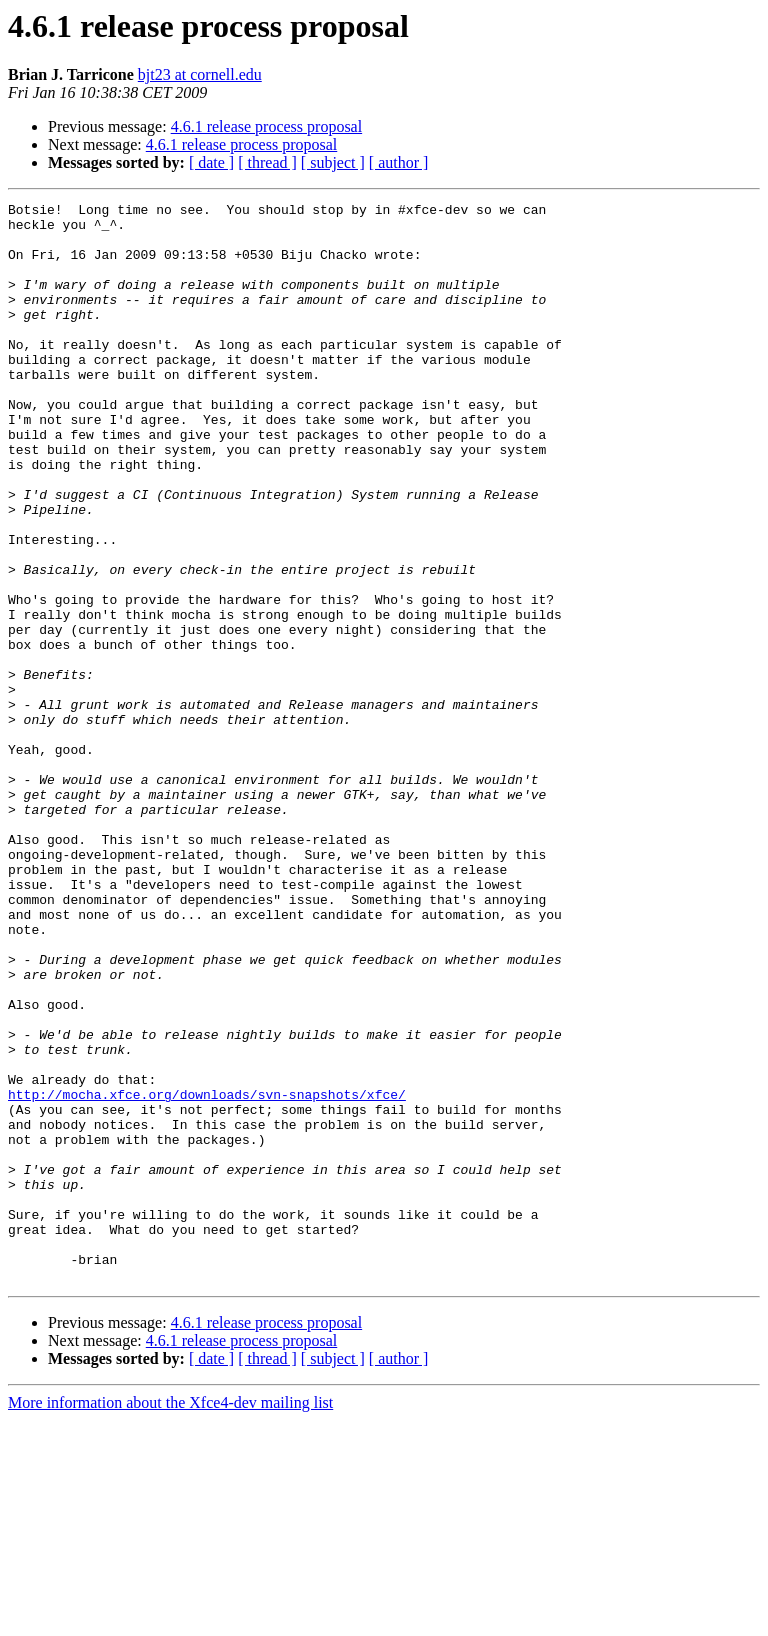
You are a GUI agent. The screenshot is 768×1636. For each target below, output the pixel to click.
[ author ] (399, 162)
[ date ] (211, 162)
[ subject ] (333, 162)
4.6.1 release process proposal (267, 126)
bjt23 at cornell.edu (200, 74)
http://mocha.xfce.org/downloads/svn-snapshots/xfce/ (207, 1274)
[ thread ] (267, 162)
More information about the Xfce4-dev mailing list (170, 1618)
